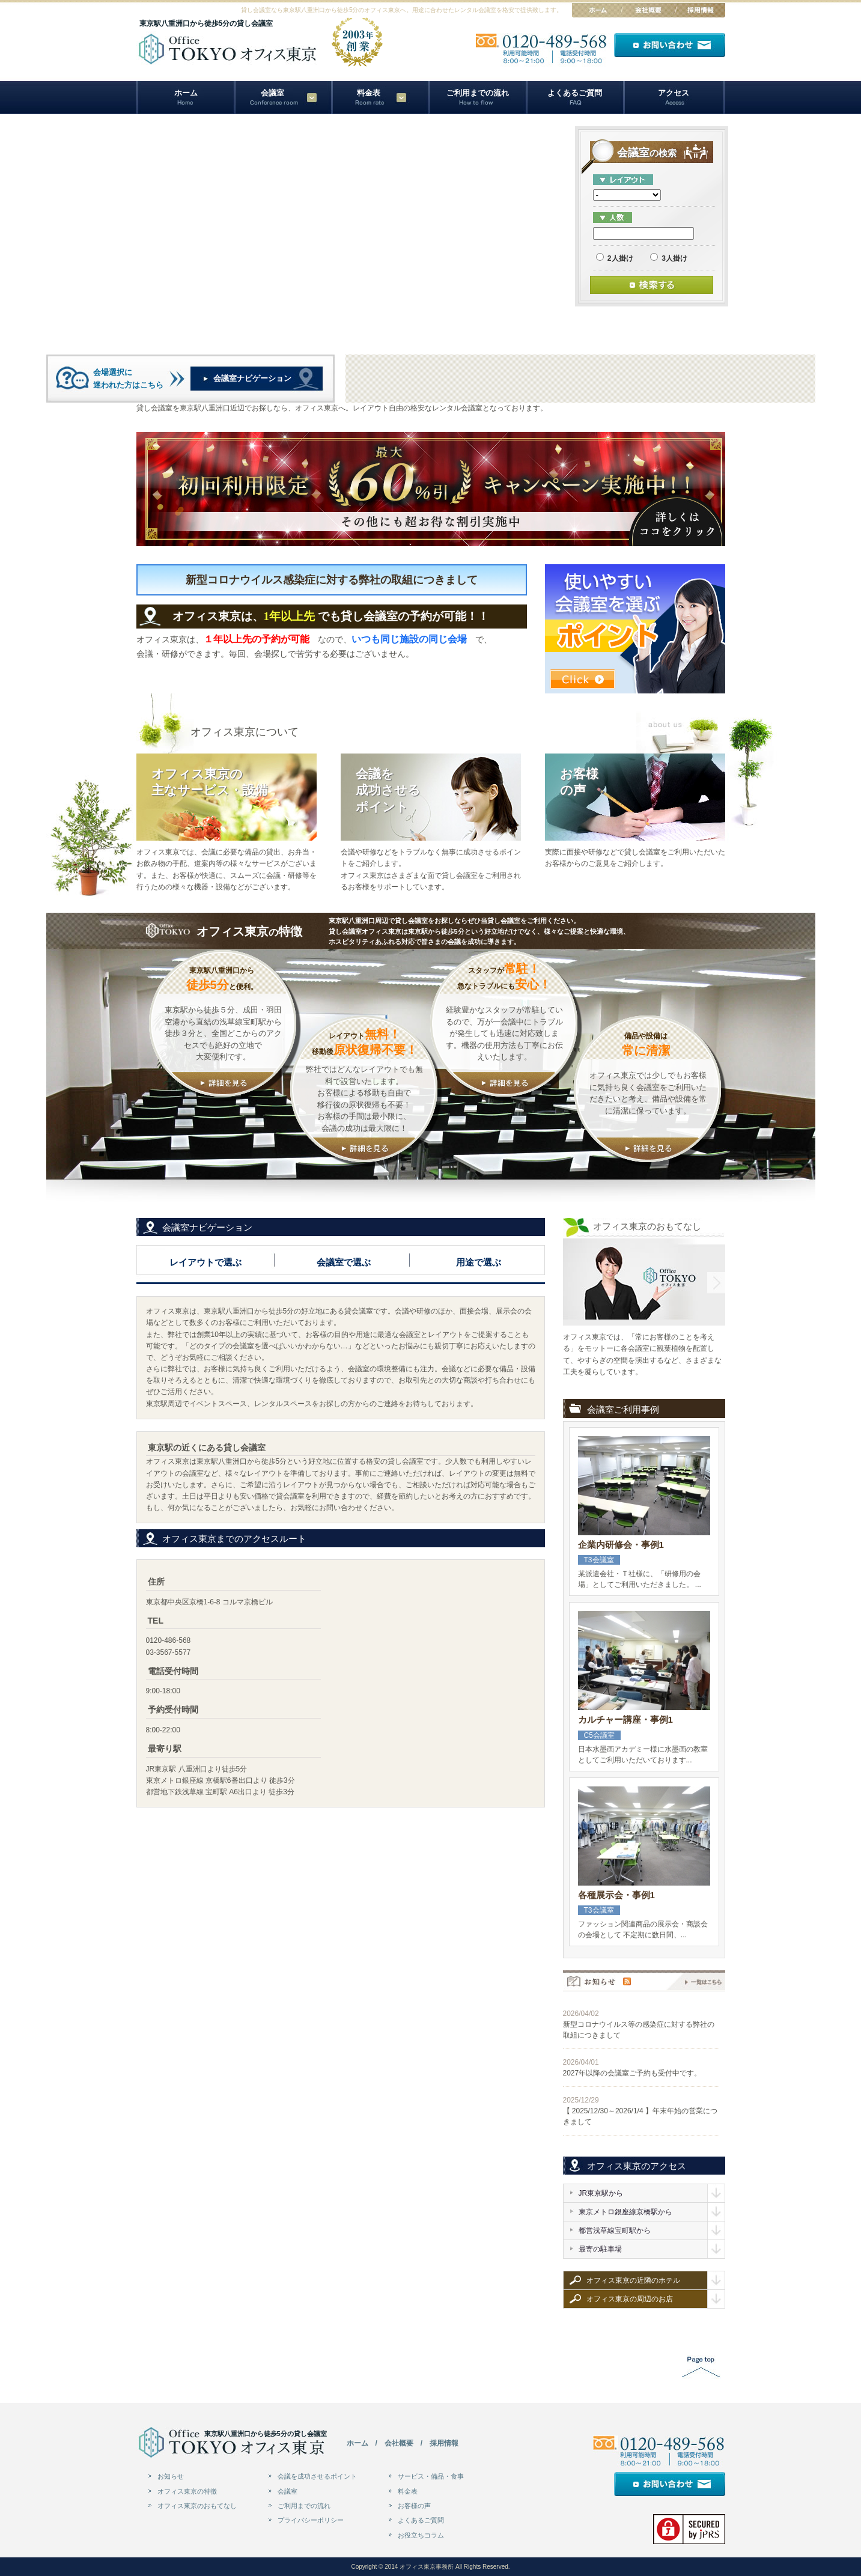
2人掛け (614, 258)
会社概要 (399, 2443)
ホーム (186, 92)
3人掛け (668, 258)
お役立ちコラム (421, 2535)
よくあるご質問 (574, 92)
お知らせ (170, 2476)
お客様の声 (414, 2505)
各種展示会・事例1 (616, 1895)
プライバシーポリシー (311, 2520)
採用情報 (444, 2443)
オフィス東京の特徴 (187, 2491)
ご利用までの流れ (477, 92)
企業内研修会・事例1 (621, 1544)
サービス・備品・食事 (431, 2476)
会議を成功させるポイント (317, 2476)
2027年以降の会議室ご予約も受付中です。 (632, 2073)
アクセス (673, 92)
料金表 (368, 92)
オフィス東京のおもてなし (197, 2505)
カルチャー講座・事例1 (625, 1719)
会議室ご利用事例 (623, 1409)
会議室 (287, 2491)
